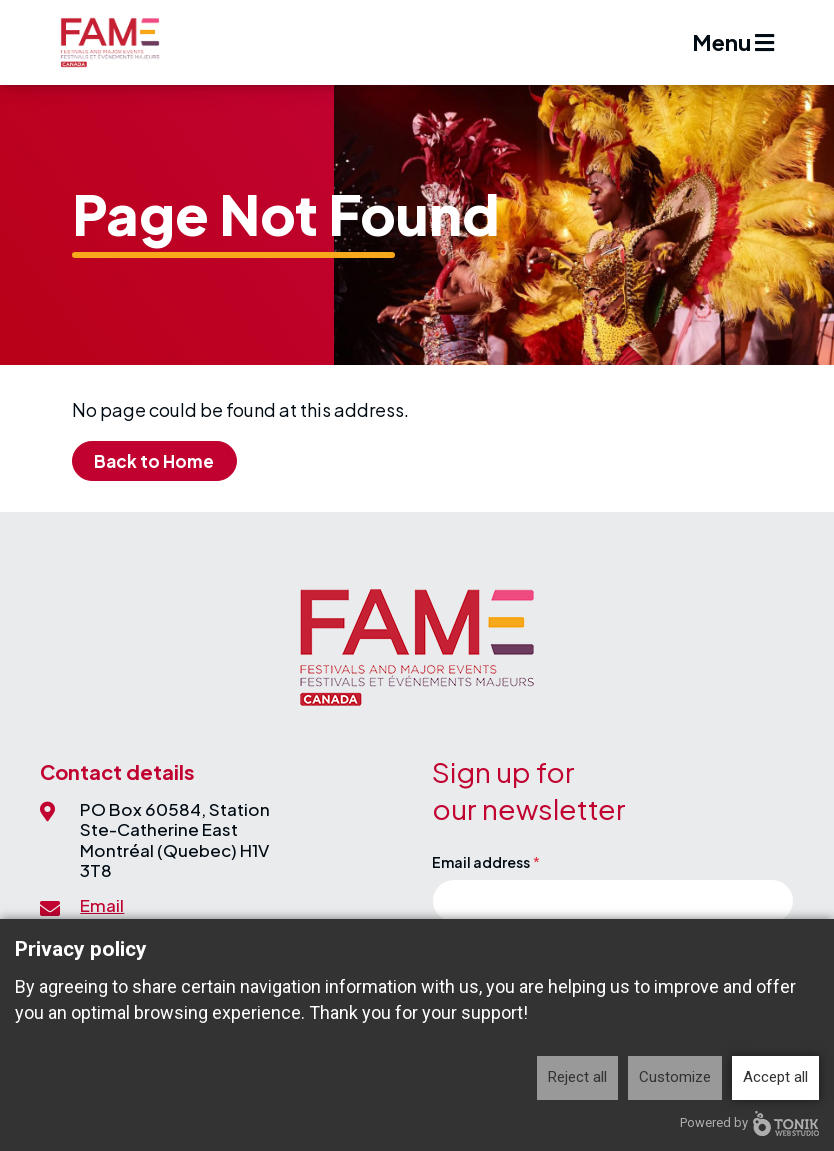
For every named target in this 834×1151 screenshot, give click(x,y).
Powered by (749, 1123)
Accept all (775, 1077)
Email (102, 905)
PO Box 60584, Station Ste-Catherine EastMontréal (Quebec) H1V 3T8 (175, 839)
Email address (481, 862)
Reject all (577, 1077)
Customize (675, 1077)
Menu (733, 42)
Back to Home (154, 461)
